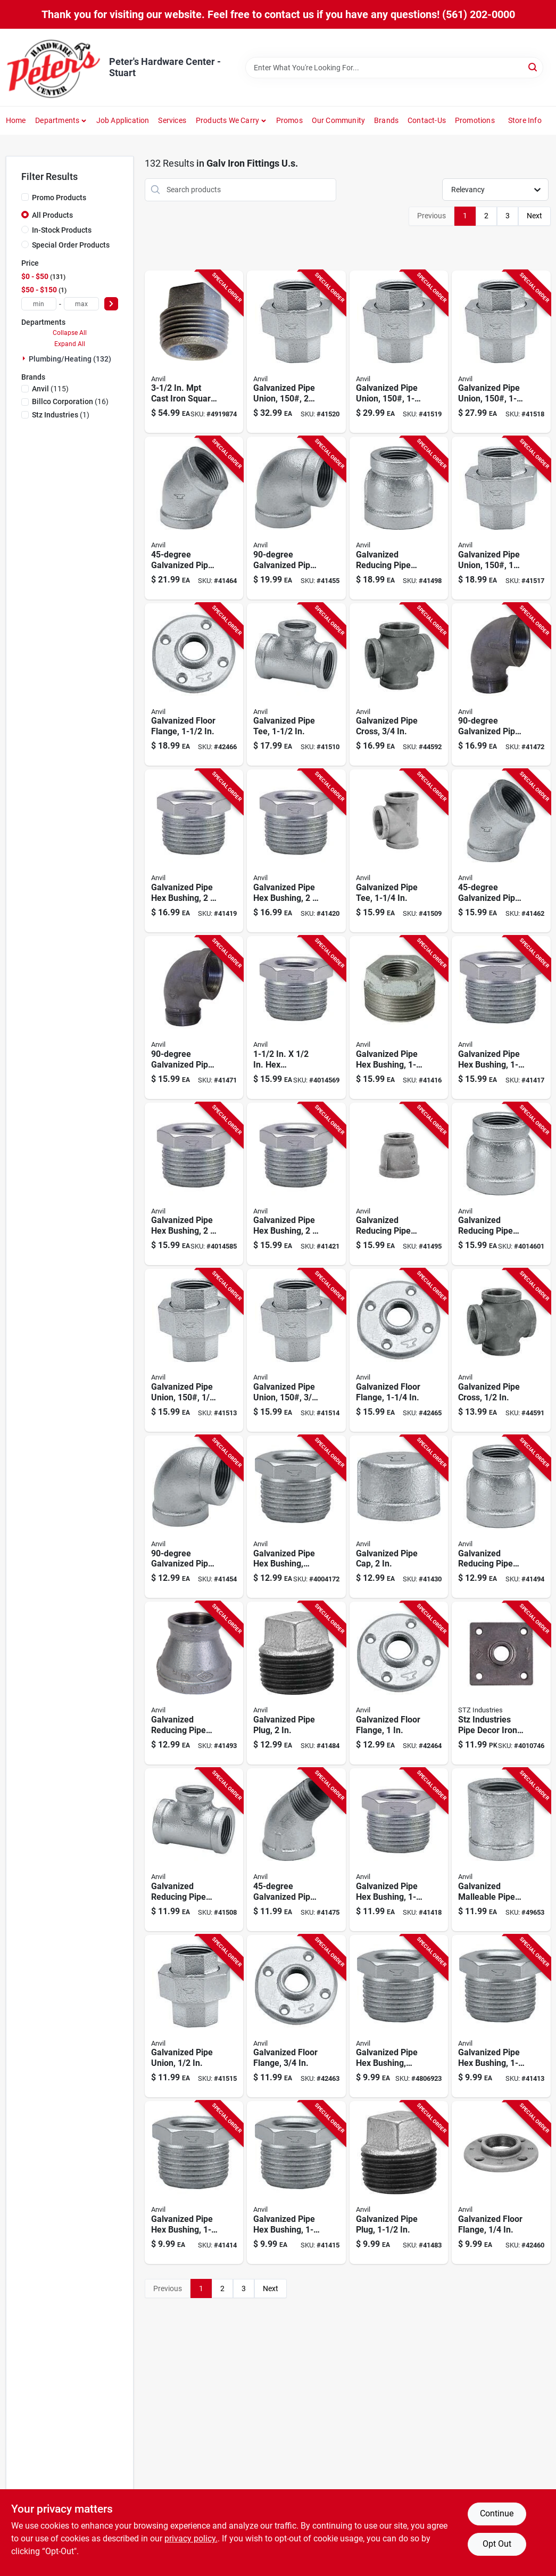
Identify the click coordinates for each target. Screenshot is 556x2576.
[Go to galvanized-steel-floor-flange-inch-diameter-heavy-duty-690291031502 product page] (399, 1683)
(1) (60, 415)
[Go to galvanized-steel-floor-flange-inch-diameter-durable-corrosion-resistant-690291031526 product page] (194, 684)
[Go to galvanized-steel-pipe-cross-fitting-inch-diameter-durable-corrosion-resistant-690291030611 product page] (399, 684)
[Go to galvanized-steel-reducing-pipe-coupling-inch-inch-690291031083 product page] (501, 1184)
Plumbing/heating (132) (70, 359)
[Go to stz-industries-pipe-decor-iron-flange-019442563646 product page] (501, 1683)
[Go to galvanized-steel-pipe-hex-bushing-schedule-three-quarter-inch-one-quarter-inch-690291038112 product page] (399, 2016)
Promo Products (59, 197)
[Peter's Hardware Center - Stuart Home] (54, 67)
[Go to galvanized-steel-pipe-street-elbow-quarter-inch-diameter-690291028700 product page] (194, 1017)
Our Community (339, 120)
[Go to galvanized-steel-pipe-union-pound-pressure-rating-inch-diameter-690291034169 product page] (296, 351)
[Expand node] (25, 358)
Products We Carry (227, 120)
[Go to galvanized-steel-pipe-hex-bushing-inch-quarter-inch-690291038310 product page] (296, 850)
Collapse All (70, 333)
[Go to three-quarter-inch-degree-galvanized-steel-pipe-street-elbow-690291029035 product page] (296, 1849)
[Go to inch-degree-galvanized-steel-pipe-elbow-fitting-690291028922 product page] (194, 518)
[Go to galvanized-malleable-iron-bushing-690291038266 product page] (296, 1017)
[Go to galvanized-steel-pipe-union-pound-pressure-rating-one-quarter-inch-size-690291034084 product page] (194, 1350)
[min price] (38, 303)
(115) (50, 388)
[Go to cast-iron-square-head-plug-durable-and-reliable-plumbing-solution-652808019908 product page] (194, 351)
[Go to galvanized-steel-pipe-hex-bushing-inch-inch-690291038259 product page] (399, 1017)
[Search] (533, 67)
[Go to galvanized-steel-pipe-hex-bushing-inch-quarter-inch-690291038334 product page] (194, 1184)
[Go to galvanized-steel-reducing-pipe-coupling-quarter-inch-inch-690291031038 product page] (501, 1516)
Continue (496, 2513)
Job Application (123, 120)
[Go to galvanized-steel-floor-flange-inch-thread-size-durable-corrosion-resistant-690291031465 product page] (501, 2182)
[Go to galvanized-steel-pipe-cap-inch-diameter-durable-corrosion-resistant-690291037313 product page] (399, 1516)
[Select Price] (111, 303)
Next (534, 215)
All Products (52, 215)
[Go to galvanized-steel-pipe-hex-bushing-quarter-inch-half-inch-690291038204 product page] (501, 2016)
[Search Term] (394, 67)
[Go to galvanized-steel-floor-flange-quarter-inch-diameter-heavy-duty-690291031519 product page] (399, 1350)
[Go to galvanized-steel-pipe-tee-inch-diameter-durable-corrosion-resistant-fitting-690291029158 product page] (296, 684)
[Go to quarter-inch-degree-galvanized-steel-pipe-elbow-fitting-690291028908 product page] (501, 850)
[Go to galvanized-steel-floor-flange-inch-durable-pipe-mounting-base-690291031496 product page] (296, 2016)
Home (16, 120)
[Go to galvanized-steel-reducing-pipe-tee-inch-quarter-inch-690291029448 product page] (194, 1849)
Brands (386, 120)
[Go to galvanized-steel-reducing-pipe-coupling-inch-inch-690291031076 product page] (399, 1184)
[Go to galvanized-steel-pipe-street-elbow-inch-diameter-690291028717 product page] (501, 684)
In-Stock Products (62, 230)
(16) (70, 401)
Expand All (69, 344)
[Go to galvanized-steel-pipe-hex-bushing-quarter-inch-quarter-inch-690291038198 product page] (194, 2182)
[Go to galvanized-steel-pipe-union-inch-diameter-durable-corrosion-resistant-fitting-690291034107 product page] (194, 2016)
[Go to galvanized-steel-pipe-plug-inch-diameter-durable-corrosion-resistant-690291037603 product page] (296, 1683)
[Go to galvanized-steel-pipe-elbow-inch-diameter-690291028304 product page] (194, 1516)
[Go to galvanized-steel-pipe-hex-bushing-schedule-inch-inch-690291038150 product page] (296, 1516)
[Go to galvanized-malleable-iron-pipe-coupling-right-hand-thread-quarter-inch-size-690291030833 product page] (501, 1849)
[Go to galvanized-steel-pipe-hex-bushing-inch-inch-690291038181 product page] (296, 2182)
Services (172, 120)
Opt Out (497, 2544)
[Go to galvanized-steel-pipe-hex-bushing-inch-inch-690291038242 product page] (501, 1017)
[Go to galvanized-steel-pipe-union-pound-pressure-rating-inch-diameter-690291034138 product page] (501, 518)
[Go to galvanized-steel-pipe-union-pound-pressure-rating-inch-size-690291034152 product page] (399, 351)
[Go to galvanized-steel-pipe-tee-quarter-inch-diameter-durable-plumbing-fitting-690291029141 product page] (399, 850)
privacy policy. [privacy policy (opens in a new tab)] (191, 2538)
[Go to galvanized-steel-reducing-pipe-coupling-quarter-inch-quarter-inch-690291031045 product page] (194, 1683)
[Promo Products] (25, 197)
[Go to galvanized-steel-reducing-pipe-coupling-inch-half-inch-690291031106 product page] (399, 518)
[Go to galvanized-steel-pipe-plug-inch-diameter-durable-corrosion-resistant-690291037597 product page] (399, 2182)
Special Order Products (71, 245)
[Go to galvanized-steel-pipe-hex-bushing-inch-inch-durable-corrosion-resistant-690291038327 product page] (194, 850)
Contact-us (427, 120)
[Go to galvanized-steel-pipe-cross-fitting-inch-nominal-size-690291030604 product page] (501, 1350)
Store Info (525, 120)
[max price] (81, 303)
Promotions (475, 120)
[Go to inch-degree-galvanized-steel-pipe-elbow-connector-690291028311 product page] (296, 518)
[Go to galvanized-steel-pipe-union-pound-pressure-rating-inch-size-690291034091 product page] (296, 1350)
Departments (57, 120)
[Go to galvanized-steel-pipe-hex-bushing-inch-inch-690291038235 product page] (399, 1849)
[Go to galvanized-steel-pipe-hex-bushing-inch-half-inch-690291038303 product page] (296, 1184)
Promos (289, 120)
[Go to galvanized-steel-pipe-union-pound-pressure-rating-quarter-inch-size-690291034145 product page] (501, 351)
